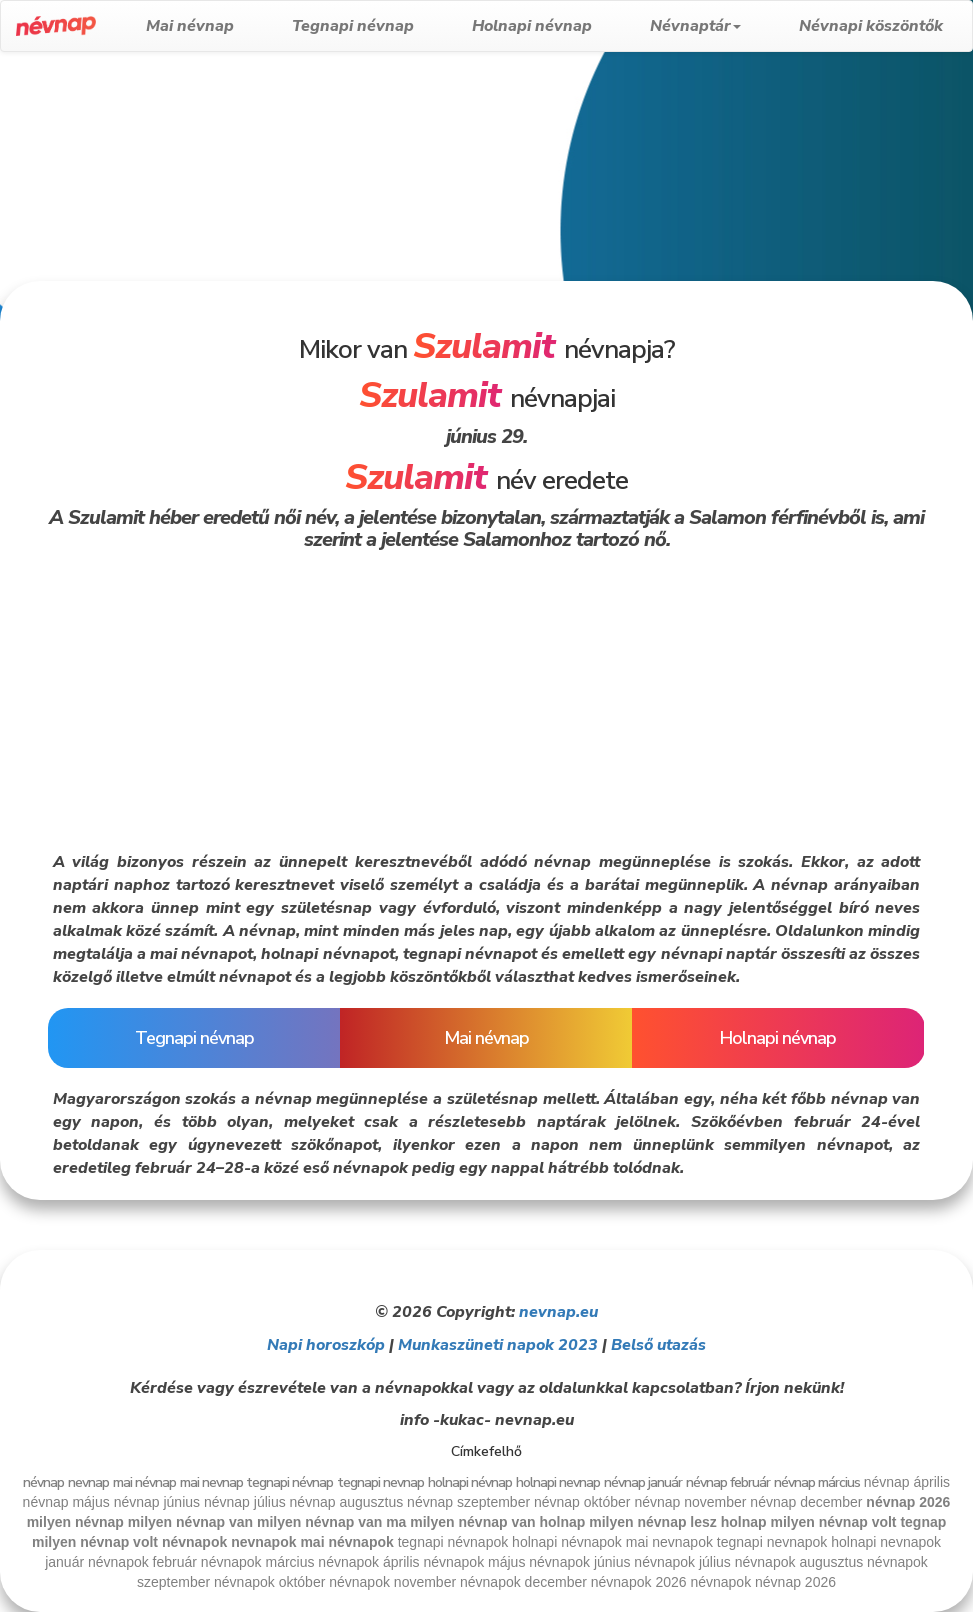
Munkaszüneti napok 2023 (498, 1345)
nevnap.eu (558, 1312)
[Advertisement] (479, 212)
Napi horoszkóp (326, 1345)
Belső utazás (658, 1345)
